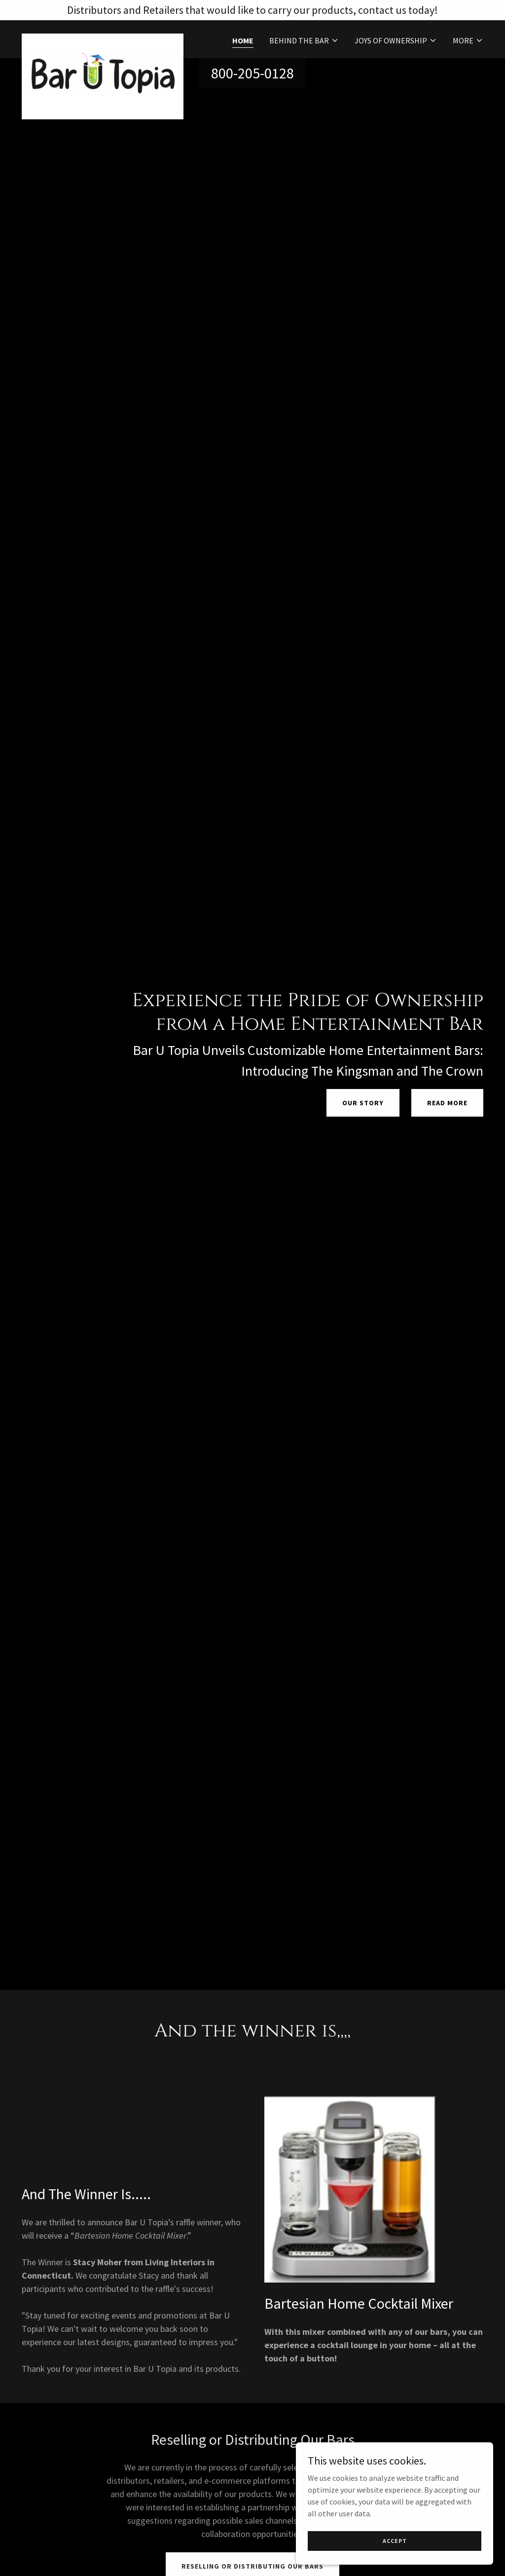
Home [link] (242, 40)
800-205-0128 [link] (252, 73)
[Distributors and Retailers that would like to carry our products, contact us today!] (252, 10)
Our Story (363, 1102)
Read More (447, 1102)
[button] (304, 40)
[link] (102, 37)
